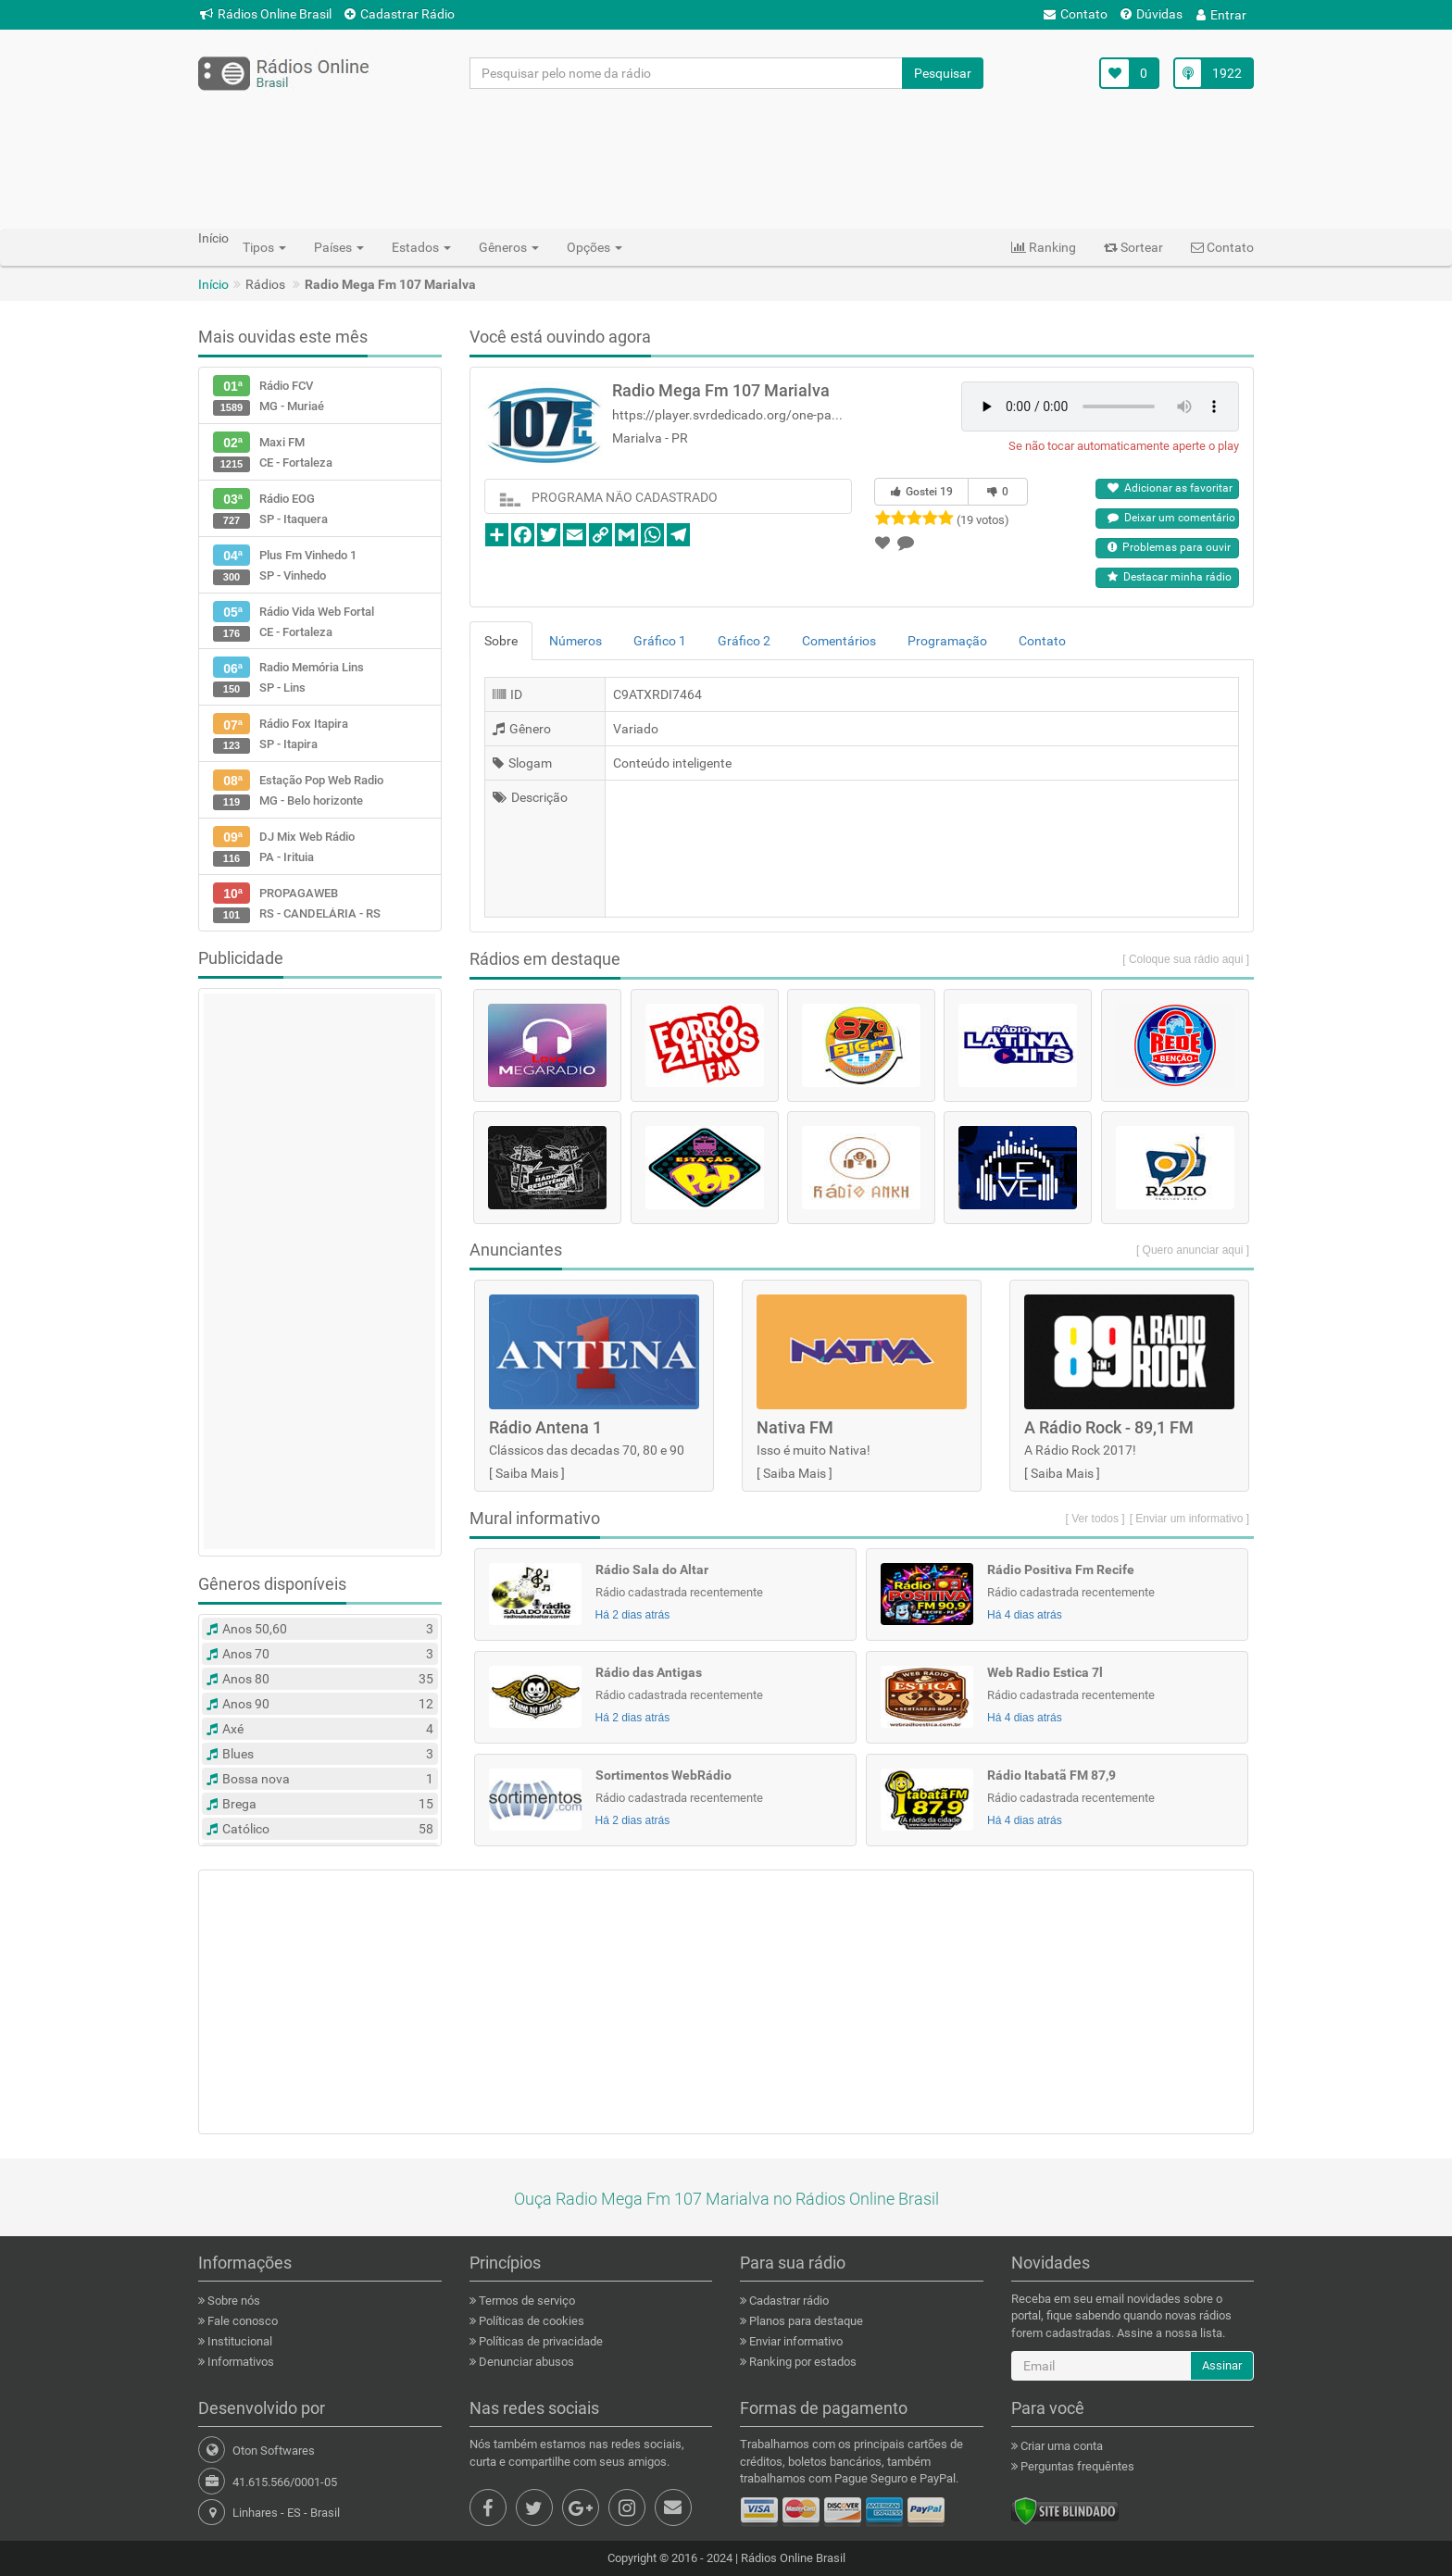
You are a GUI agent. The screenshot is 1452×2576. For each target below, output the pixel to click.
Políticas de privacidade (539, 2341)
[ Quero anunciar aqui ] (1192, 1250)
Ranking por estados (801, 2362)
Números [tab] (575, 640)
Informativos (239, 2362)
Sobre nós (232, 2300)
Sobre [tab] (501, 640)
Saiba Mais (526, 1473)
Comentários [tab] (839, 640)
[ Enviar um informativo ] (1189, 1518)
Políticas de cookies (530, 2321)
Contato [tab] (1042, 640)
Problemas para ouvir (1169, 547)
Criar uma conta (1060, 2446)
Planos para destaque (804, 2321)
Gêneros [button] (509, 247)
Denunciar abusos (525, 2362)
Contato (1076, 13)
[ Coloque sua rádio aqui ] (1185, 959)
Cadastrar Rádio (399, 13)
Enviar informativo (794, 2341)
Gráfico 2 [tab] (744, 640)
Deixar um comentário (1171, 517)
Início (213, 284)
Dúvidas (1151, 13)
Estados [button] (421, 247)
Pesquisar (942, 73)
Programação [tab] (947, 640)
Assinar (1222, 2365)
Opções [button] (594, 247)
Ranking (1043, 247)
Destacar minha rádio (1170, 576)
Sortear (1133, 247)
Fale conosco (241, 2321)
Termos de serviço (525, 2300)
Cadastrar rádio (787, 2300)
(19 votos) (983, 520)
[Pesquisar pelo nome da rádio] (686, 73)
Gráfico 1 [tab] (659, 640)
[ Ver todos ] (1095, 1518)
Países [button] (339, 247)
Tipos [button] (264, 247)
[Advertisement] (726, 158)
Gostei (922, 491)
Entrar (1221, 14)
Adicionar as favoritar (1170, 487)
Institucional (238, 2341)
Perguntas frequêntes (1076, 2466)
